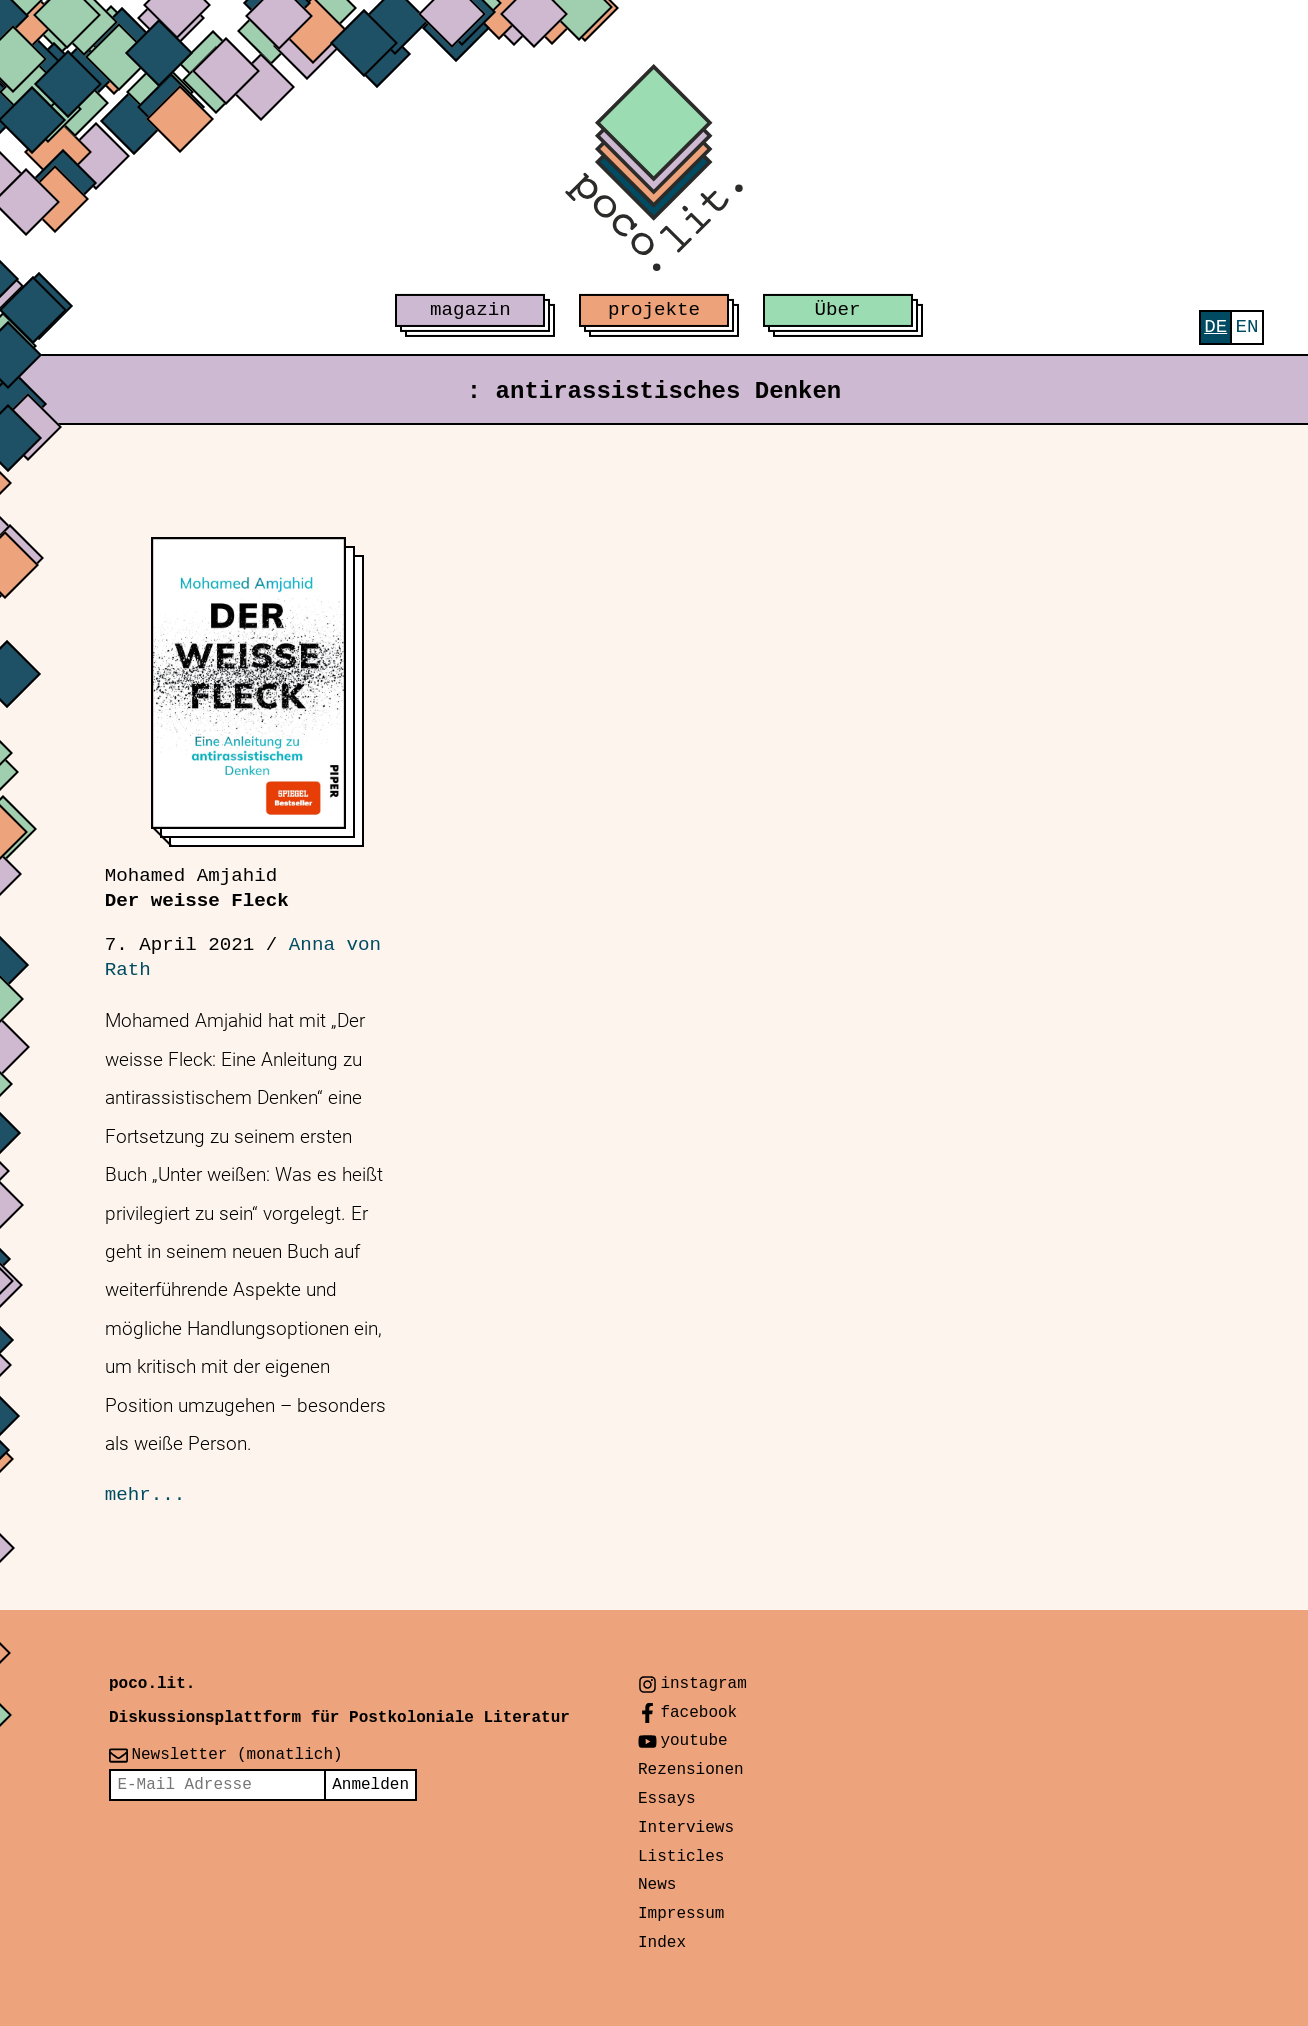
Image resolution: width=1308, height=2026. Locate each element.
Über (838, 310)
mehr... (145, 1495)
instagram (703, 1684)
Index (662, 1943)
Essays (667, 1799)
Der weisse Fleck (197, 888)
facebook (698, 1713)
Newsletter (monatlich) (236, 1755)
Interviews (686, 1828)
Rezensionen (691, 1770)
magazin (470, 310)
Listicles (681, 1857)
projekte (654, 310)
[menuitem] (1215, 327)
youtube (693, 1741)
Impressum (681, 1914)
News (657, 1885)
